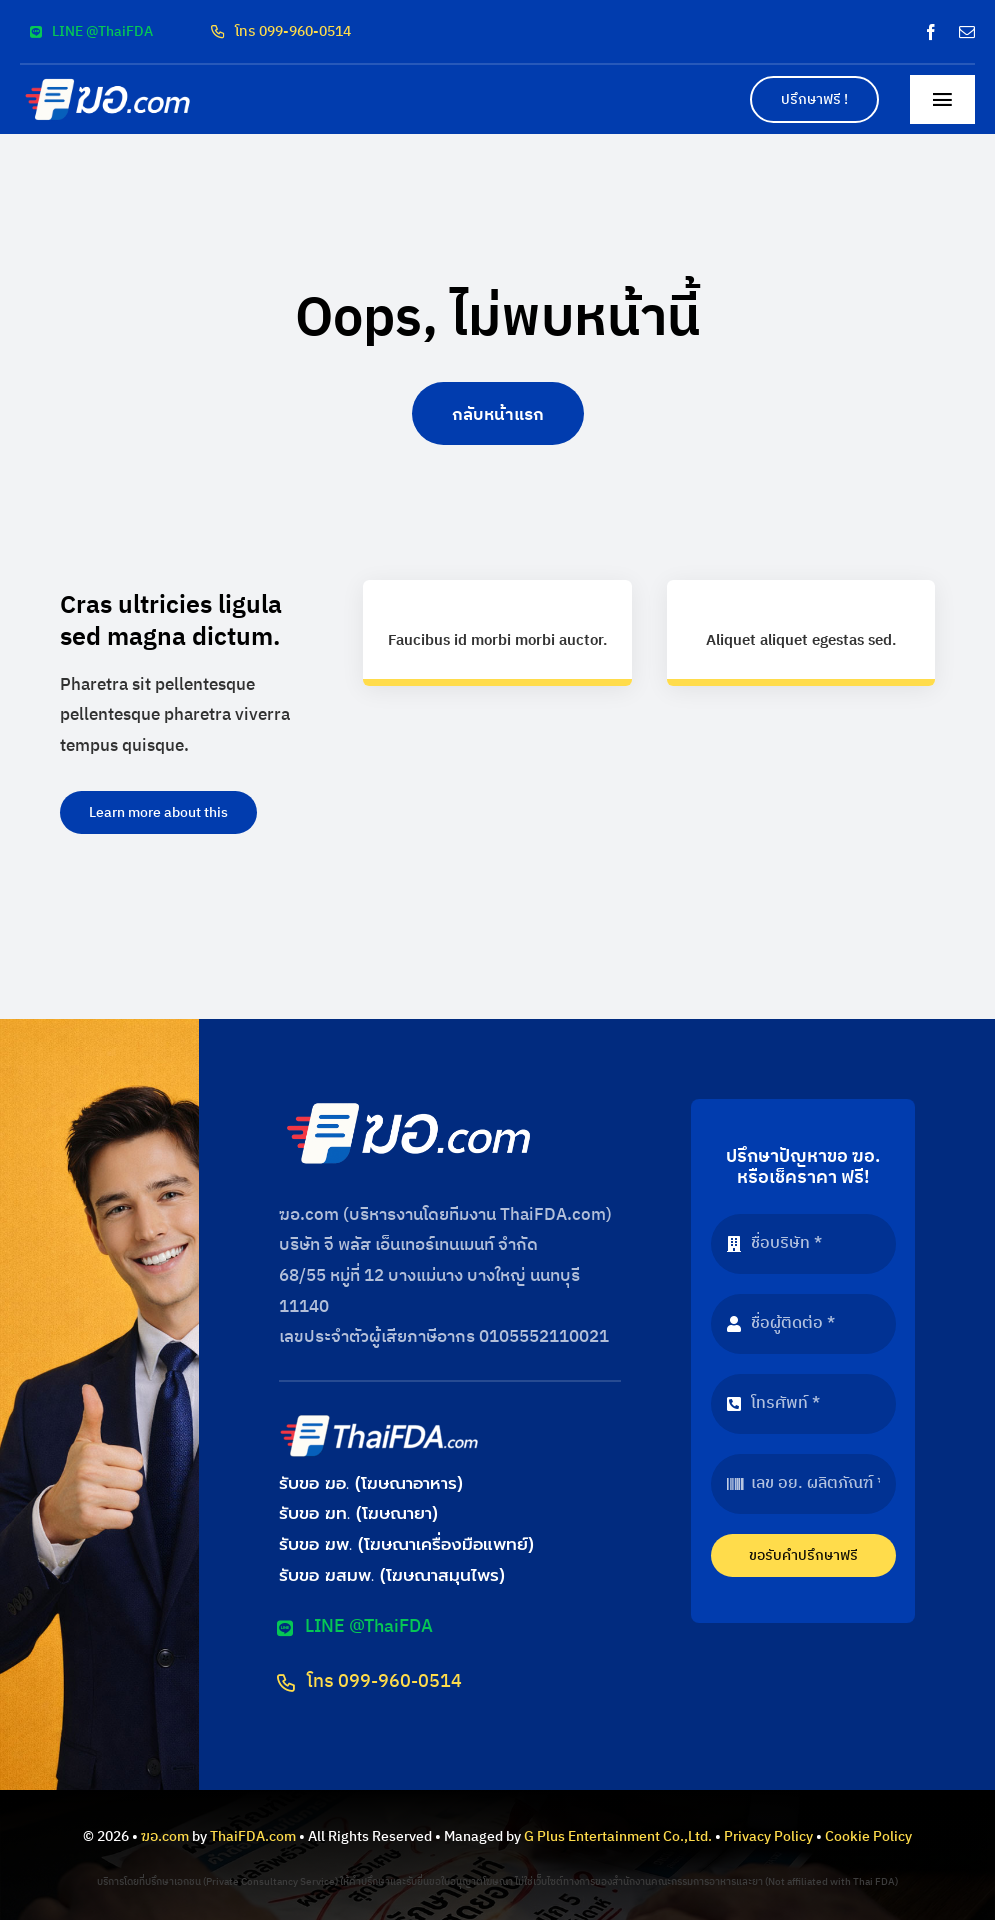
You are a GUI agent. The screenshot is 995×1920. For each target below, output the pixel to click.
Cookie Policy (868, 1836)
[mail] (967, 32)
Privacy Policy (768, 1836)
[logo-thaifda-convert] (379, 1420)
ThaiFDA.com (253, 1836)
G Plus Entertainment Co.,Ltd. (618, 1836)
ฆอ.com (165, 1836)
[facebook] (931, 32)
